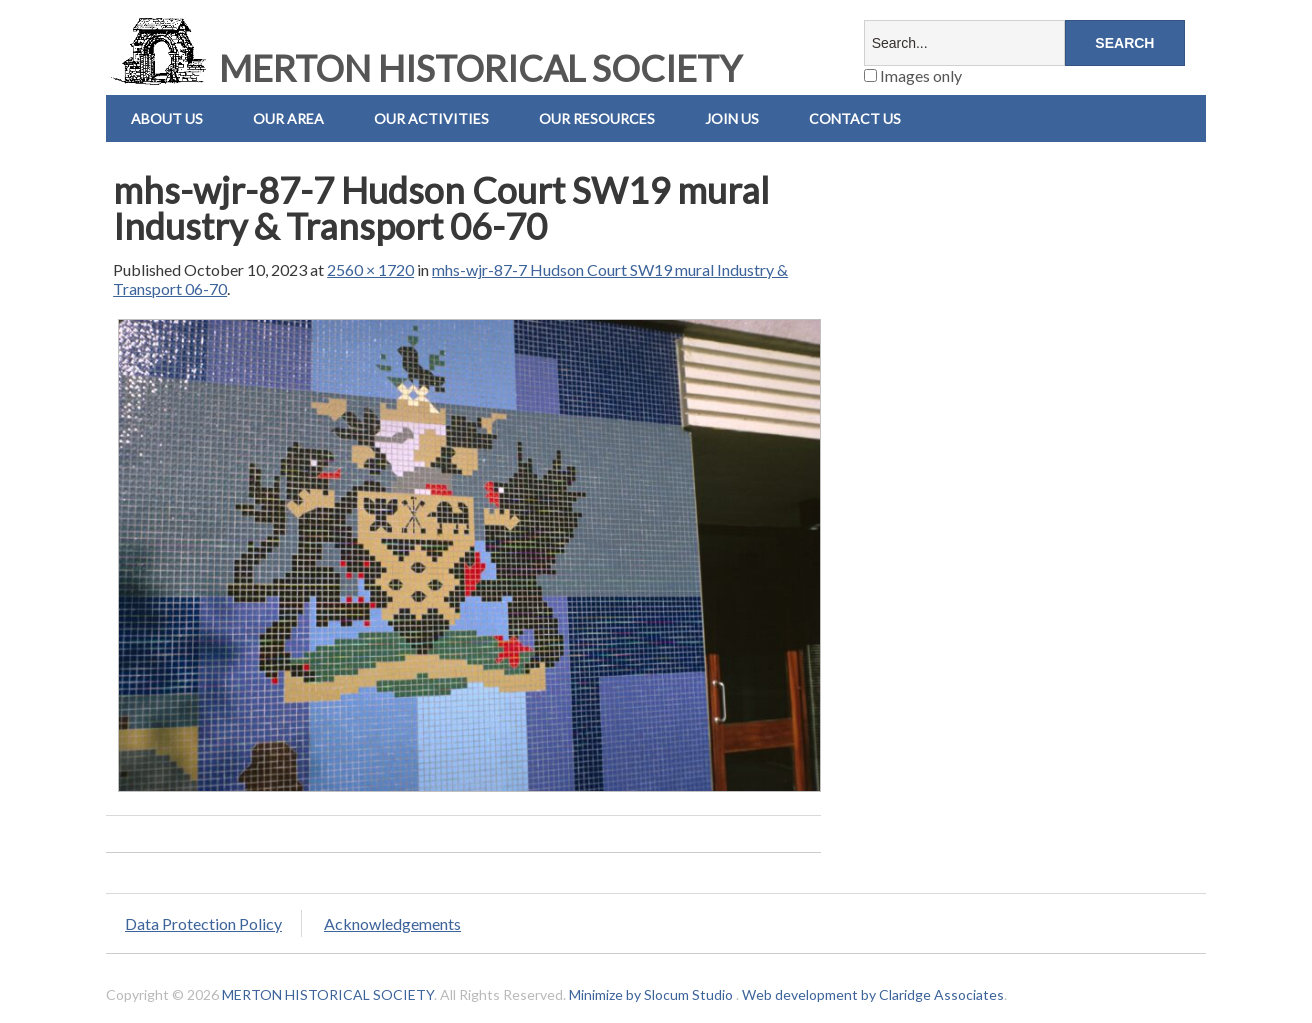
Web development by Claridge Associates (873, 994)
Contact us (855, 118)
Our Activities (431, 118)
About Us (167, 118)
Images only (913, 75)
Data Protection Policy (203, 923)
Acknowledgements (392, 923)
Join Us (732, 118)
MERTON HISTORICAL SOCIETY (424, 68)
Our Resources (597, 118)
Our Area (288, 118)
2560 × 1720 (370, 269)
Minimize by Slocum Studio (651, 994)
